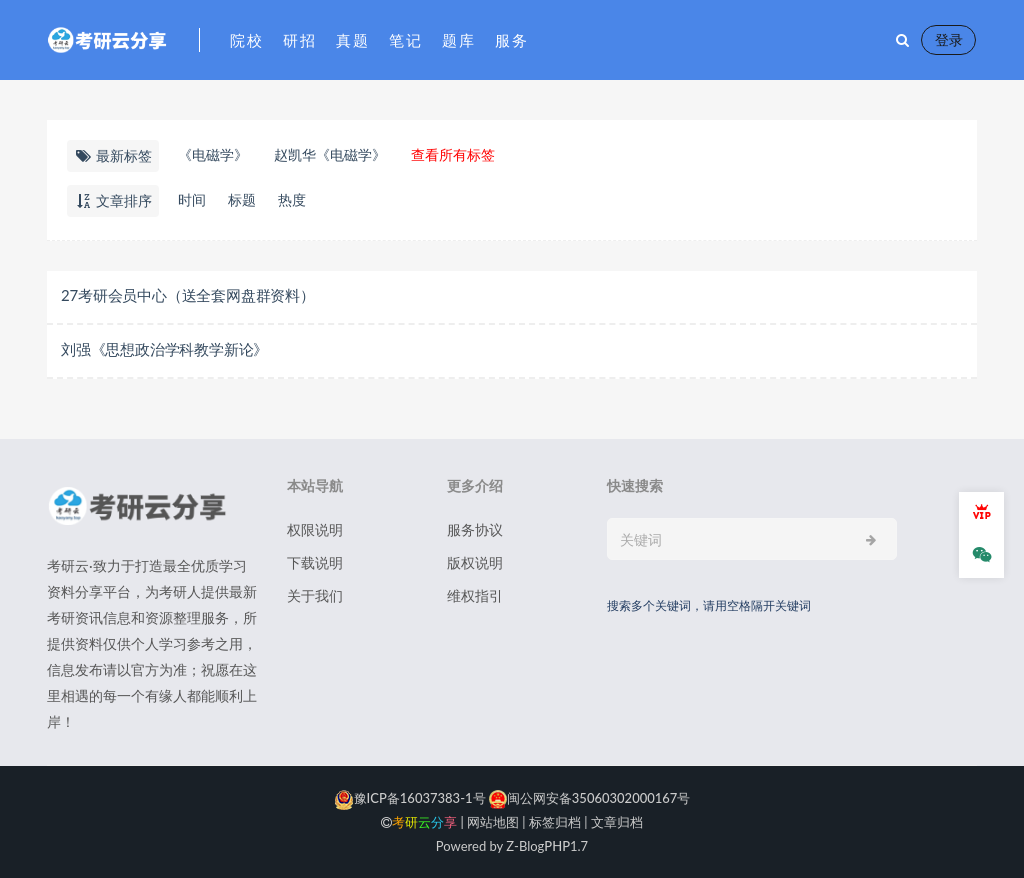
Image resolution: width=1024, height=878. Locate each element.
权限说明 (315, 529)
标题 (242, 199)
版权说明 (475, 562)
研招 (299, 40)
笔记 (405, 40)
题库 (458, 40)
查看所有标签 (453, 154)
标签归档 (555, 822)
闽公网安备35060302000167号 (588, 798)
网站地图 (493, 822)
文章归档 (617, 822)
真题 (352, 40)
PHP (557, 846)
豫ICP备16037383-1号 (410, 798)
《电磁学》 (213, 154)
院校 (246, 40)
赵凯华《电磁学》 (330, 154)
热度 (292, 199)
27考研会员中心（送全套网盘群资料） (188, 295)
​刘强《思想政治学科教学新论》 (164, 349)
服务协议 (475, 529)
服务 (511, 40)
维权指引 (475, 595)
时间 (192, 199)
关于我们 (315, 595)
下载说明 (315, 562)
